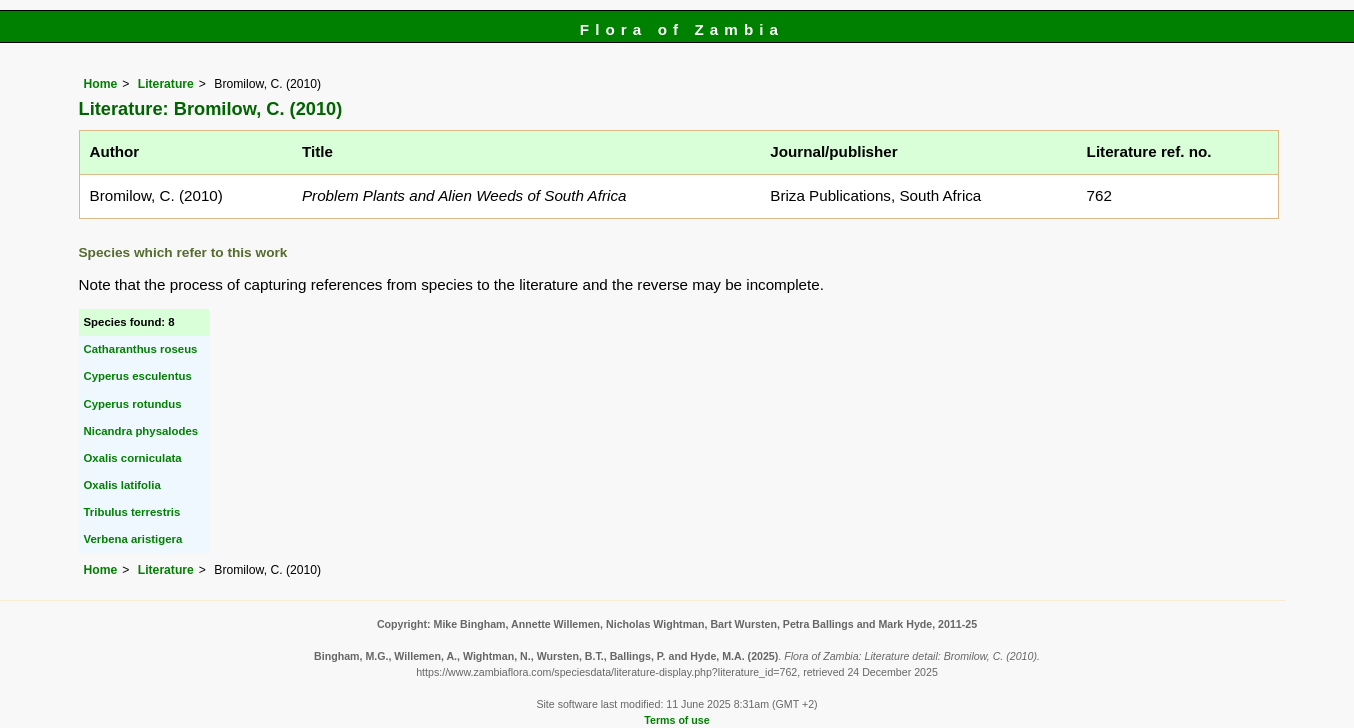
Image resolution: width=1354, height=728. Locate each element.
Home (101, 84)
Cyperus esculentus (138, 376)
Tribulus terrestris (132, 512)
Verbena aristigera (133, 539)
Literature (166, 84)
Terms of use (676, 720)
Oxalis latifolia (122, 485)
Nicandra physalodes (141, 431)
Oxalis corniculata (133, 458)
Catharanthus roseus (141, 349)
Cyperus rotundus (133, 404)
